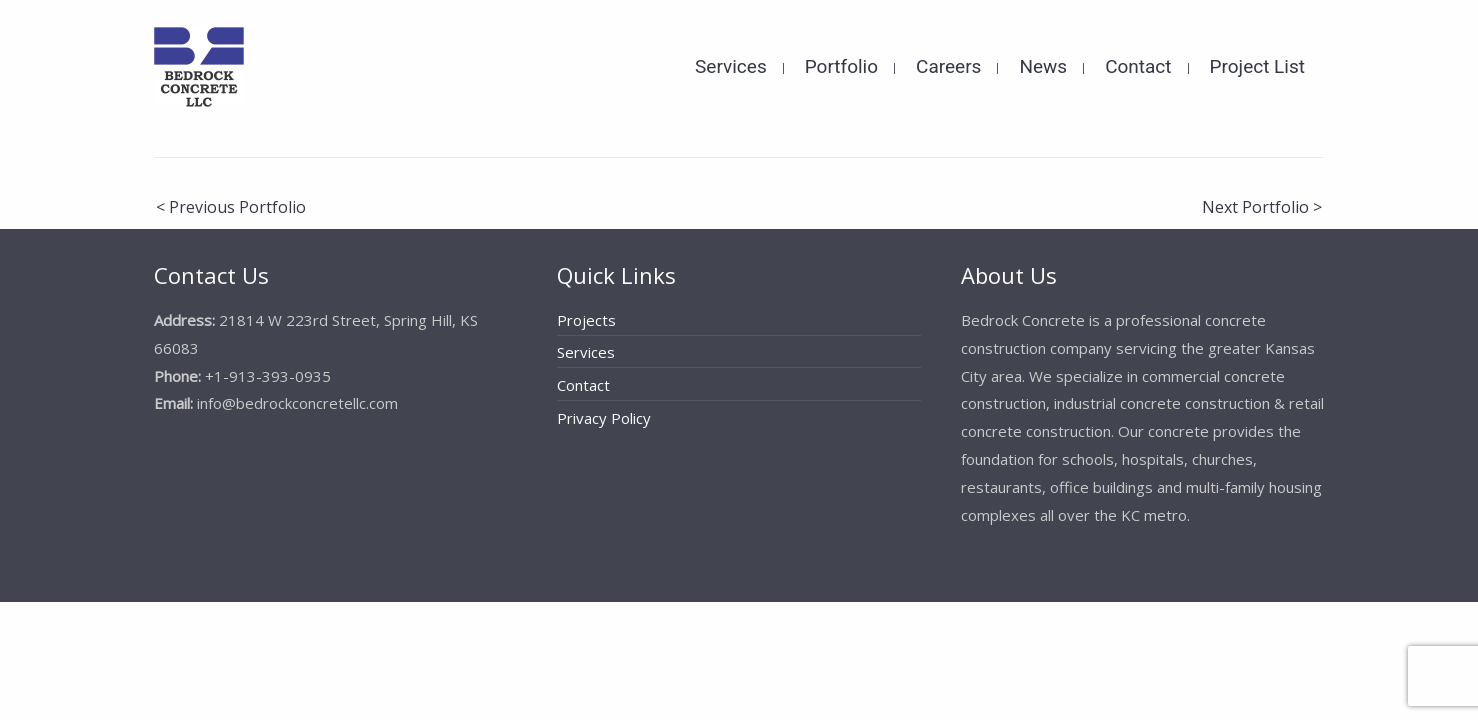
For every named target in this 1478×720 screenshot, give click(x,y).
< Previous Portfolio (231, 207)
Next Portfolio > (1262, 207)
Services (586, 352)
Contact (583, 385)
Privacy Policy (604, 418)
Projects (586, 320)
